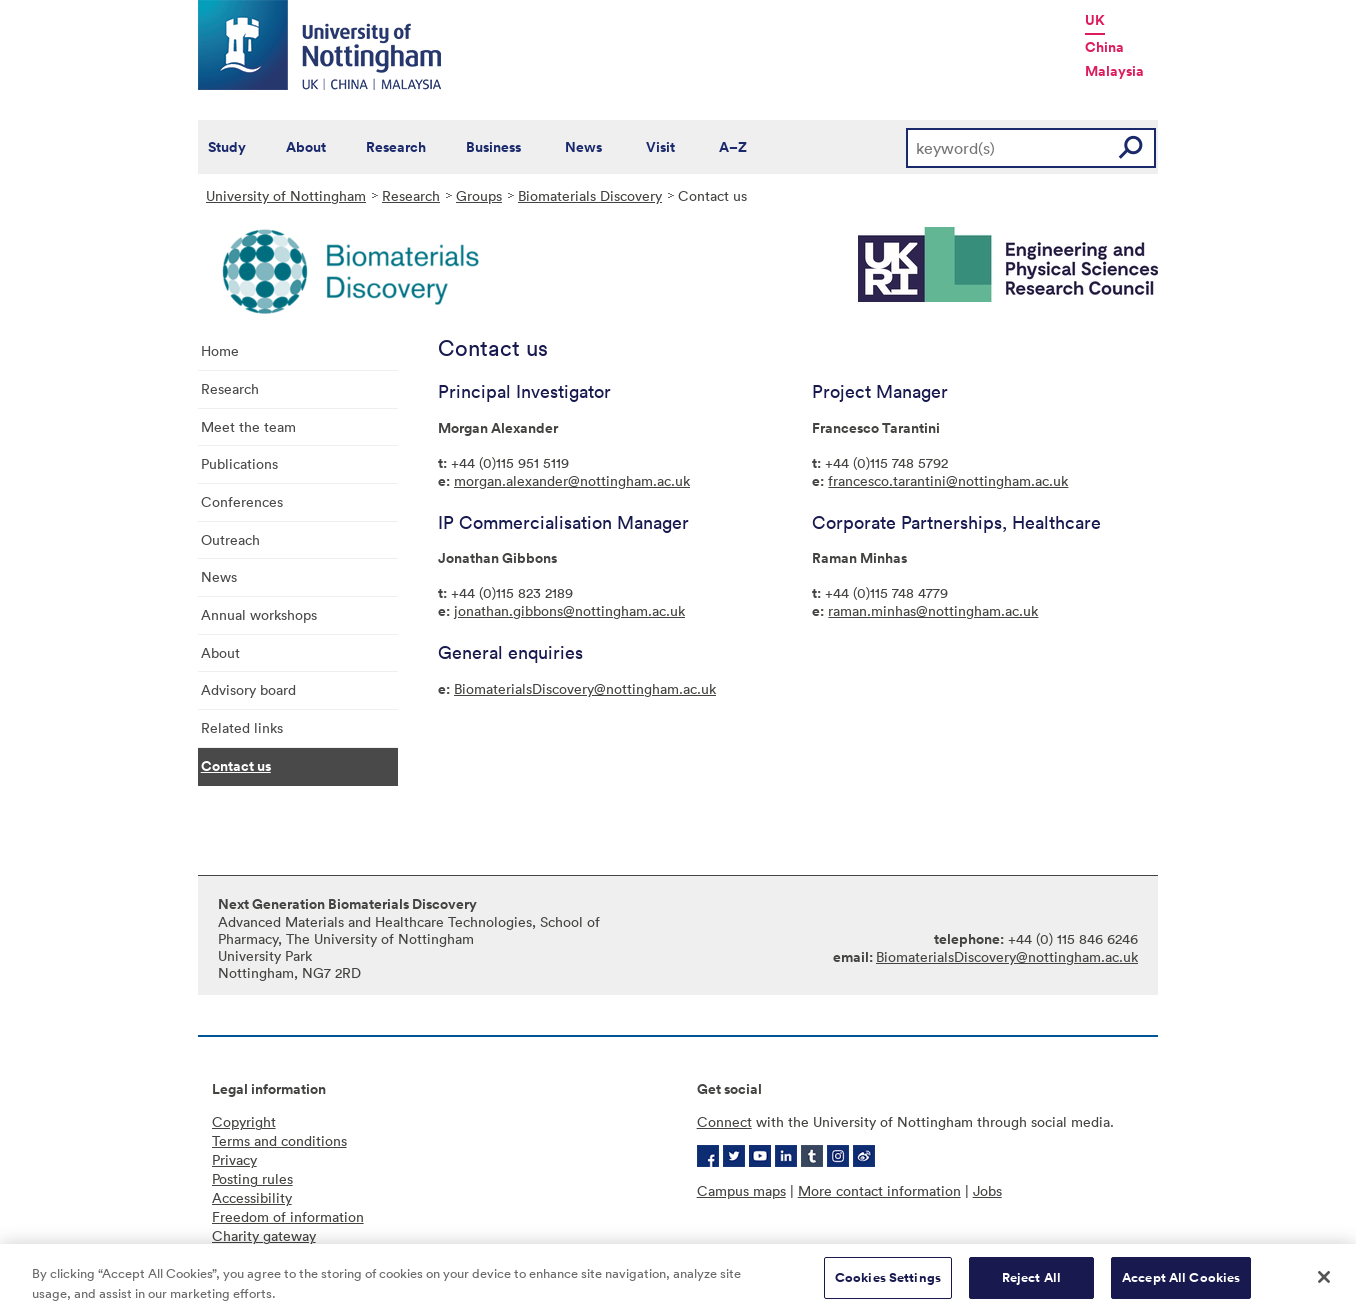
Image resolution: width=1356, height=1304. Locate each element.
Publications (239, 463)
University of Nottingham (286, 195)
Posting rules (252, 1178)
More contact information (879, 1190)
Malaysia (1114, 71)
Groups (479, 195)
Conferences (242, 501)
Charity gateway (264, 1235)
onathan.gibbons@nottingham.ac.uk (571, 610)
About (306, 147)
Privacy (234, 1159)
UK (1095, 20)
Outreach (230, 539)
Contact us (236, 766)
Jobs (987, 1190)
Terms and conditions (279, 1140)
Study (227, 147)
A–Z (733, 147)
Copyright (244, 1121)
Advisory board (248, 689)
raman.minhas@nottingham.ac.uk (933, 610)
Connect (724, 1121)
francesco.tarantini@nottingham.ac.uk (948, 480)
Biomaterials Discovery (590, 195)
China (1104, 47)
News (583, 147)
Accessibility (252, 1197)
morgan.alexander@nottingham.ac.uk (572, 480)
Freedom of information (288, 1216)
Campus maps (741, 1190)
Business (493, 147)
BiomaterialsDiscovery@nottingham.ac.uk (585, 688)
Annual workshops (259, 614)
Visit (660, 147)
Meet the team (248, 426)
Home (220, 350)
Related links (242, 727)
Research (396, 147)
